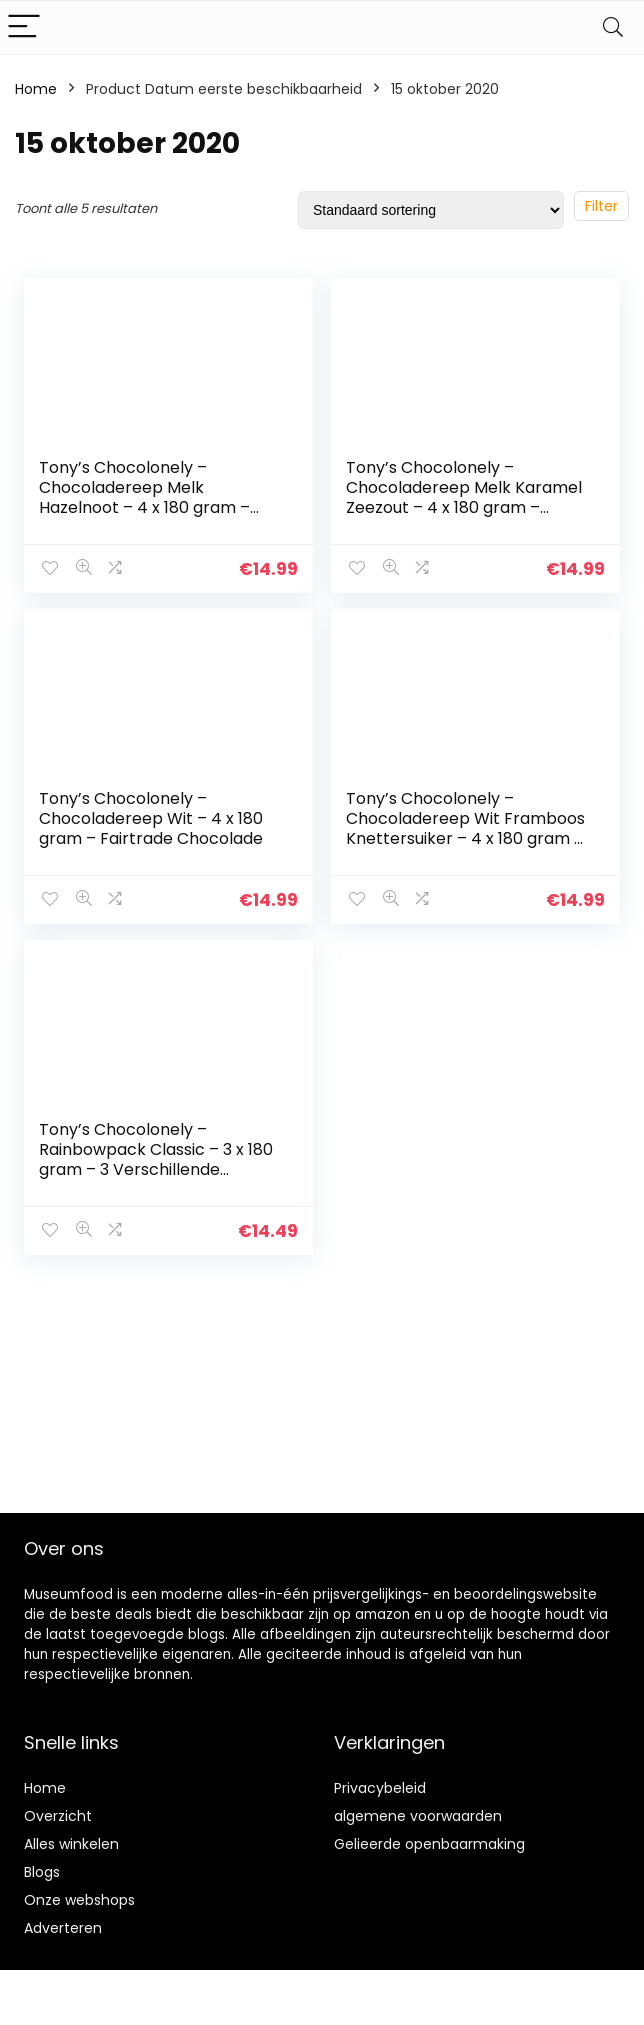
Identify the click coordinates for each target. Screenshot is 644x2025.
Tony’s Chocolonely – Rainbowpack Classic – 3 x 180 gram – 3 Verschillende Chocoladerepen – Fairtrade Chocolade (156, 1169)
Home (36, 89)
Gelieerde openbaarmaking (429, 1844)
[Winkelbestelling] (431, 210)
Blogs (42, 1872)
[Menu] (24, 27)
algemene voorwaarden (418, 1816)
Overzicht (58, 1816)
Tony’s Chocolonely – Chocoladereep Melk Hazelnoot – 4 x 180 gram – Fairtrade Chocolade (144, 497)
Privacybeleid (380, 1788)
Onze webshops (79, 1900)
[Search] (613, 27)
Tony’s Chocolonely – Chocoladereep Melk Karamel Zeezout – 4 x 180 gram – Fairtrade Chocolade (464, 497)
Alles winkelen (71, 1844)
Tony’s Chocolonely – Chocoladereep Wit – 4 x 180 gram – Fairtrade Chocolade (151, 818)
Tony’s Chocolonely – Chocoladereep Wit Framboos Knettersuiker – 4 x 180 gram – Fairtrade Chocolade (465, 828)
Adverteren (63, 1928)
